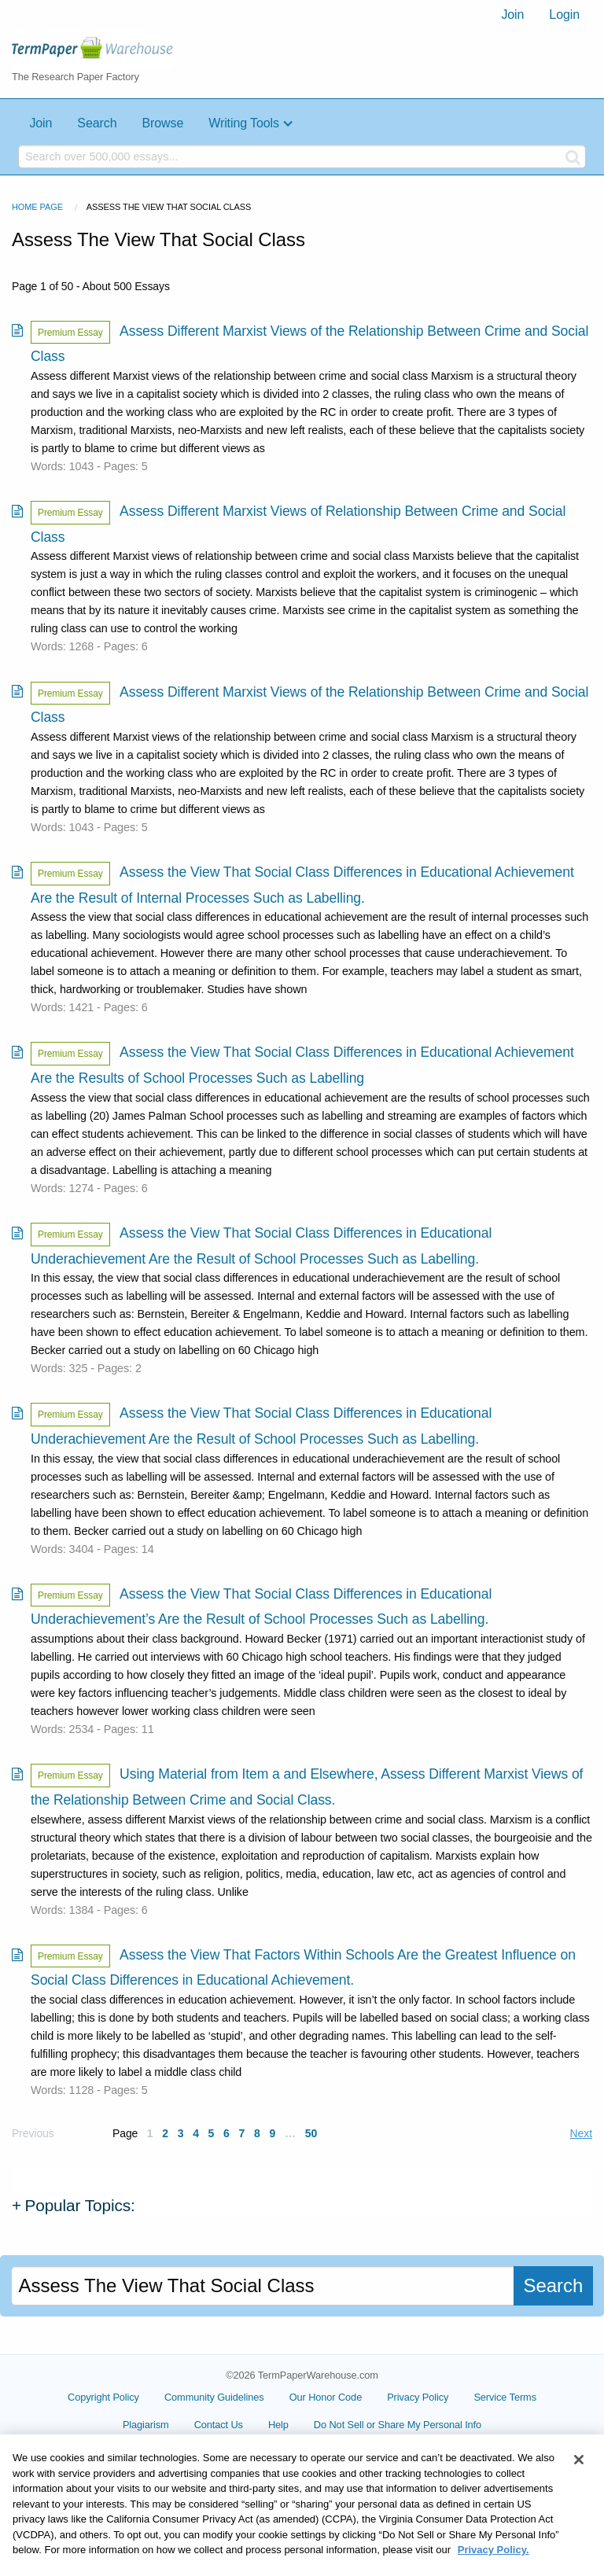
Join (512, 14)
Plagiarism (146, 2425)
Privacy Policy (417, 2397)
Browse (162, 123)
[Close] (579, 2477)
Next (581, 2133)
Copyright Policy (103, 2397)
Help (278, 2425)
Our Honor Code (326, 2397)
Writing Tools (243, 123)
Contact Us (218, 2425)
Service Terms (504, 2397)
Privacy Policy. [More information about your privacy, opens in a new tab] (493, 2567)
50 (311, 2133)
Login (564, 14)
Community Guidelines (214, 2397)
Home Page (37, 207)
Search (96, 123)
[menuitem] (512, 15)
